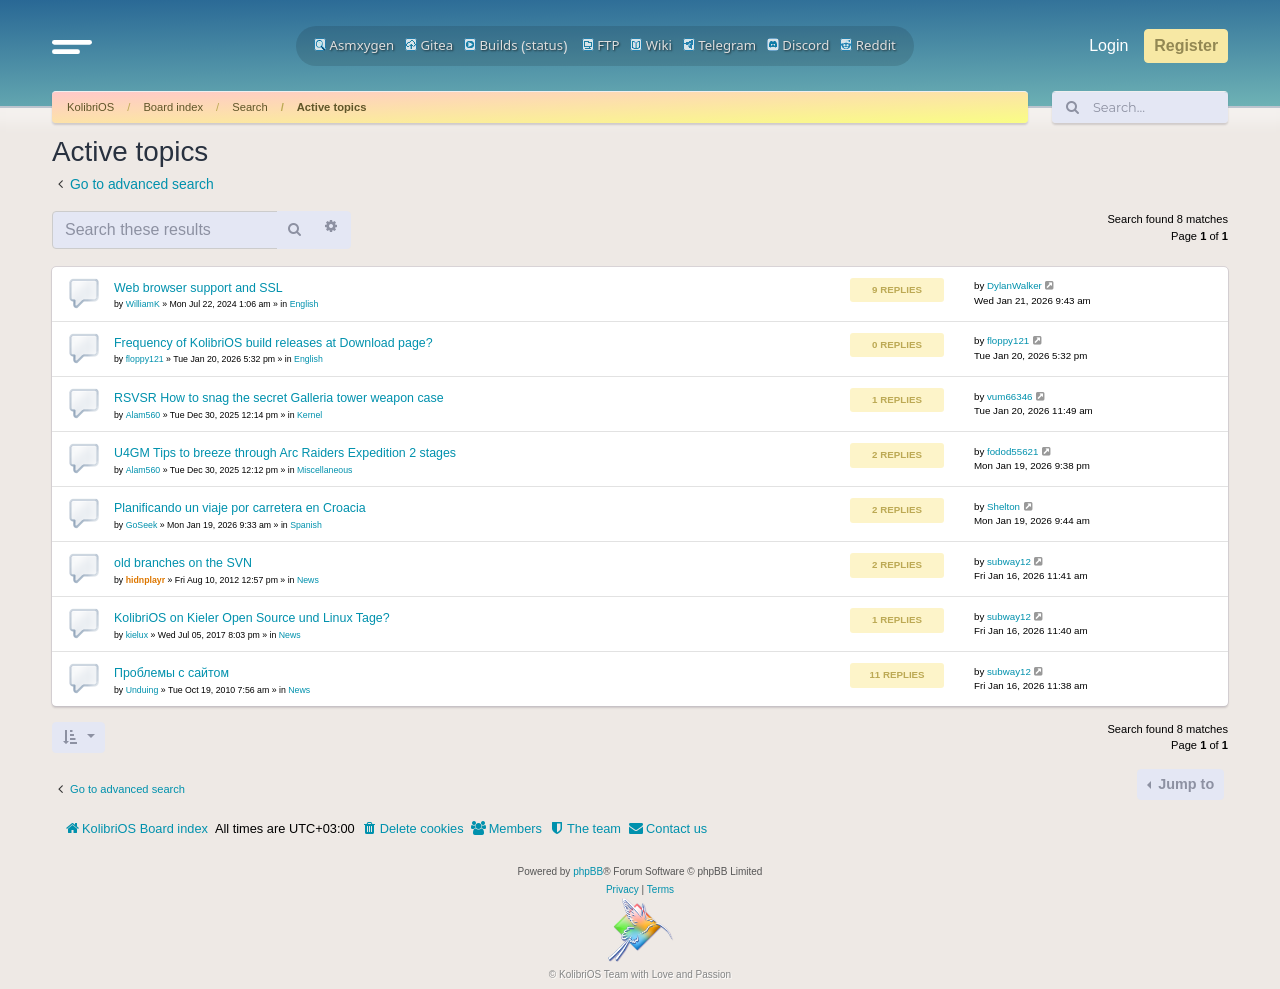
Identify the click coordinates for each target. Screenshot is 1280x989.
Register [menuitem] (1186, 45)
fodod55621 (1012, 451)
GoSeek (142, 525)
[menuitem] (413, 829)
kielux (137, 635)
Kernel (309, 415)
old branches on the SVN (183, 563)
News (308, 580)
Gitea (429, 45)
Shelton (1003, 506)
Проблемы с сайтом (171, 673)
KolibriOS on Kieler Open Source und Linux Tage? (252, 618)
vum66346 (1009, 396)
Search (249, 107)
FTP (601, 45)
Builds (490, 45)
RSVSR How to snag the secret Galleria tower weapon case (279, 398)
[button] (72, 46)
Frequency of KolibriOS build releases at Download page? (273, 343)
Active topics (332, 107)
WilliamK (143, 304)
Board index (173, 107)
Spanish (306, 525)
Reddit (868, 45)
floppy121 (145, 359)
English (304, 304)
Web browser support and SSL (198, 288)
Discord (798, 45)
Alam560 (143, 415)
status (544, 45)
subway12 (1009, 561)
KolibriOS (90, 107)
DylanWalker (1014, 285)
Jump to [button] (1184, 784)
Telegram (719, 45)
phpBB (588, 871)
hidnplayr (145, 580)
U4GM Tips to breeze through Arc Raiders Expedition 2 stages (285, 453)
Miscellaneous (324, 470)
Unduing (142, 690)
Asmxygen (354, 45)
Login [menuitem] (1108, 45)
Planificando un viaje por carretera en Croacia (240, 508)
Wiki (651, 45)
